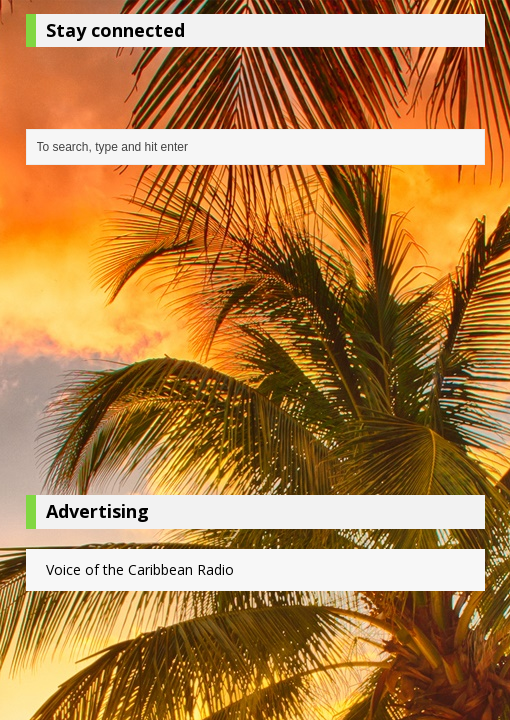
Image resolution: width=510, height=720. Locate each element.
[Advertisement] (255, 335)
